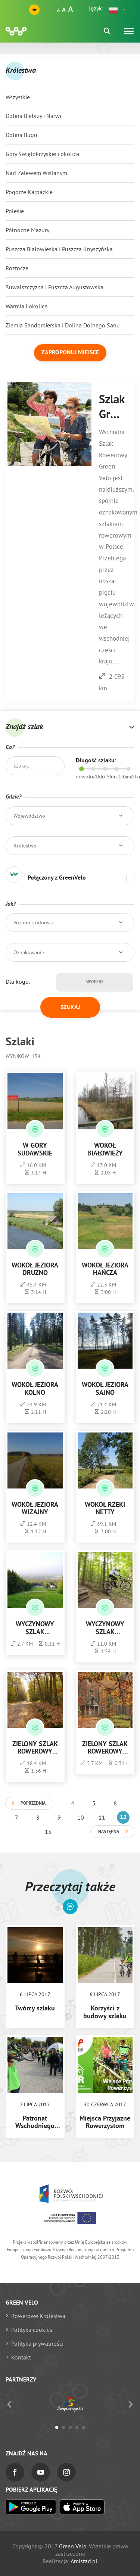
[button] (117, 9)
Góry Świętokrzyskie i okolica (42, 154)
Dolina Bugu (21, 135)
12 (123, 1817)
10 (80, 1817)
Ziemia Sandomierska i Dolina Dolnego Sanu (63, 325)
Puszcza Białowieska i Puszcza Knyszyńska (59, 249)
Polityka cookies (31, 2329)
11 (102, 1817)
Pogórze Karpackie (29, 192)
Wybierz (94, 982)
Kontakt (21, 2357)
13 (48, 1831)
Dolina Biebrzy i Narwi (33, 115)
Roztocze (17, 268)
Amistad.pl (84, 2561)
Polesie (15, 211)
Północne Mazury (27, 230)
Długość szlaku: (96, 761)
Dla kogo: (18, 981)
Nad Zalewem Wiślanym (36, 173)
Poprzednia (33, 1804)
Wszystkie (18, 97)
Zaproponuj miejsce (70, 353)
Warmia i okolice (26, 306)
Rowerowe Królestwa (38, 2316)
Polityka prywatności (37, 2343)
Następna (108, 1832)
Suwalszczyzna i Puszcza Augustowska (54, 287)
